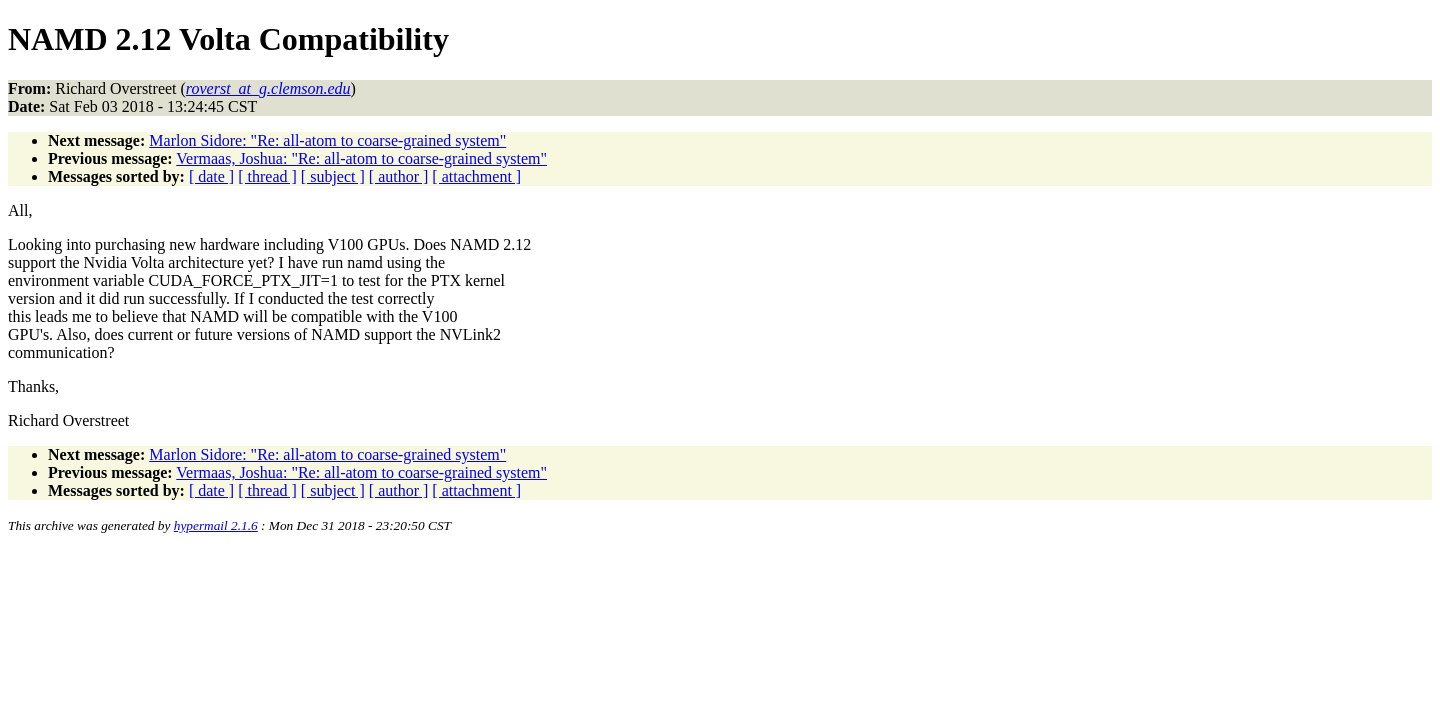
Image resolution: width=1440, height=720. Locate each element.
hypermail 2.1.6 (216, 525)
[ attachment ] (476, 176)
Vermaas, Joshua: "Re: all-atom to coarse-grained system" (361, 158)
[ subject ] (333, 176)
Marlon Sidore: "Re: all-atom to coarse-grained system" (327, 140)
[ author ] (399, 176)
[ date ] (211, 176)
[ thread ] (267, 176)
